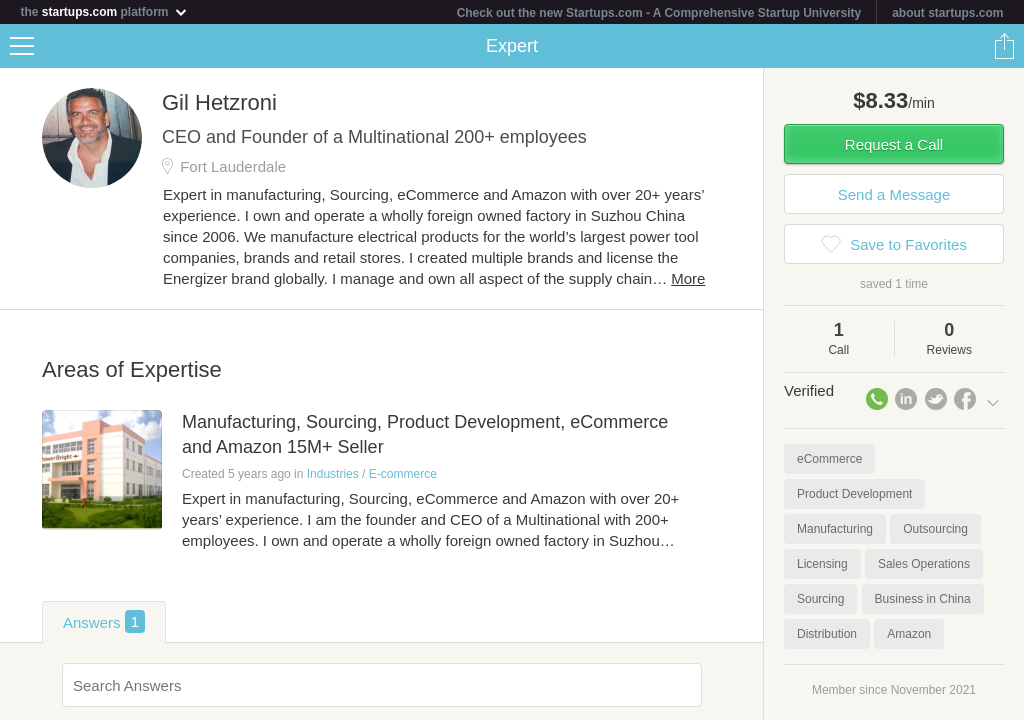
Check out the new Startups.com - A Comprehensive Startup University (659, 13)
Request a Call (894, 144)
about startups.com (947, 13)
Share (1004, 46)
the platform (104, 11)
